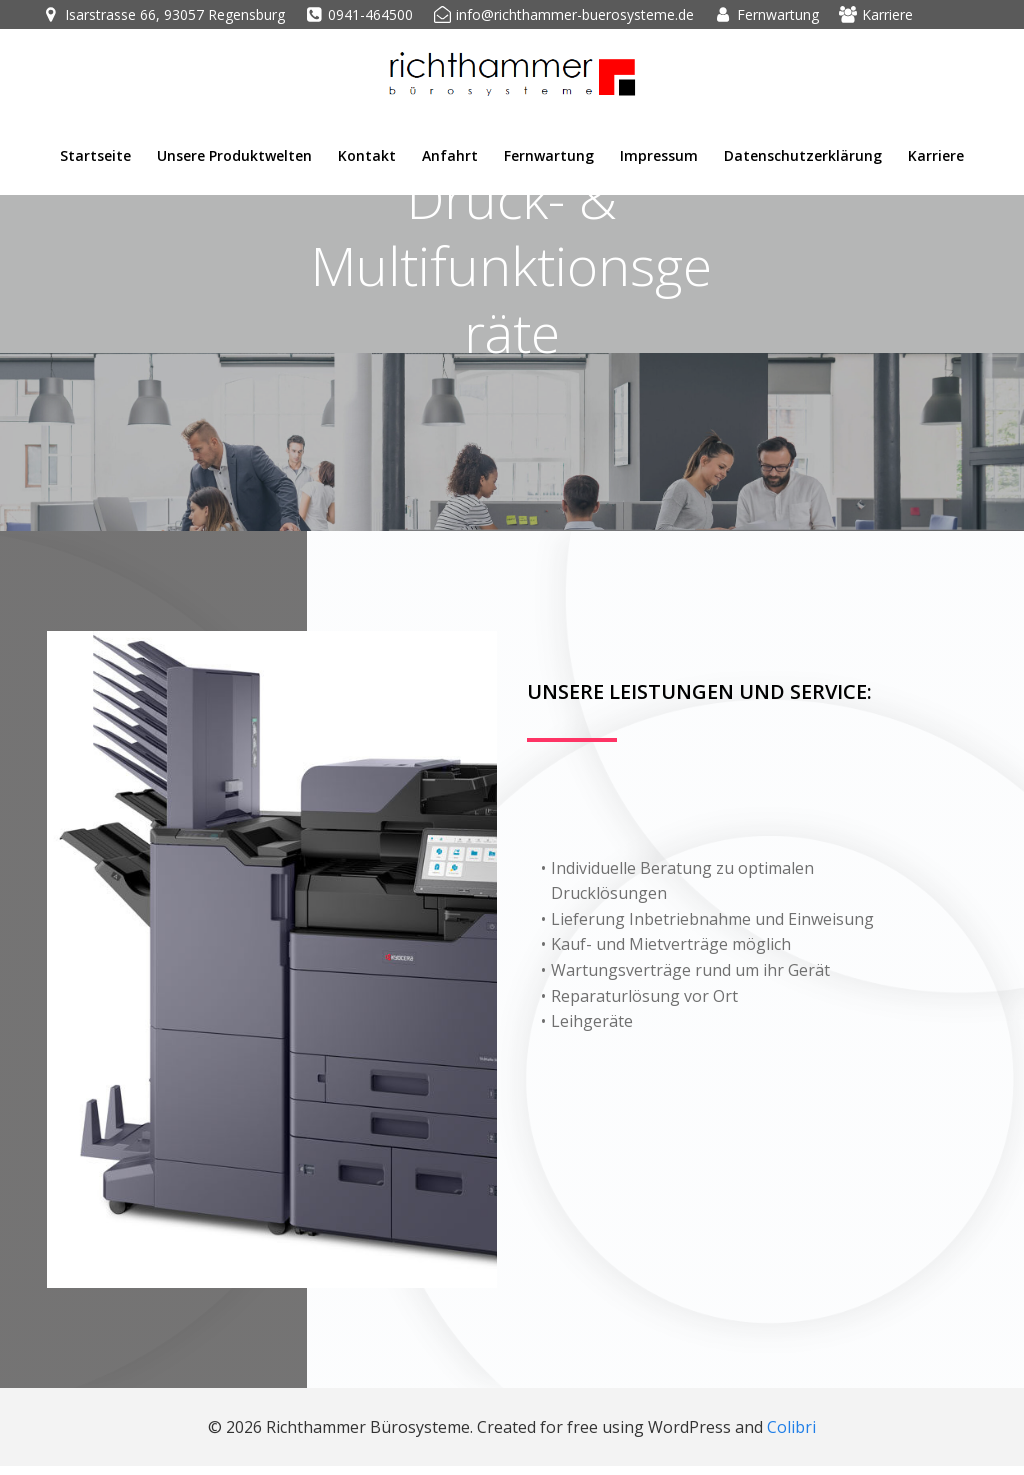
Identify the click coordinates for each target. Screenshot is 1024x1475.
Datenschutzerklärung (803, 154)
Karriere (936, 154)
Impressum (659, 154)
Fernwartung (549, 154)
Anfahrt (450, 154)
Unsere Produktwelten (234, 154)
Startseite (95, 154)
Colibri (791, 1435)
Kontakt (367, 154)
